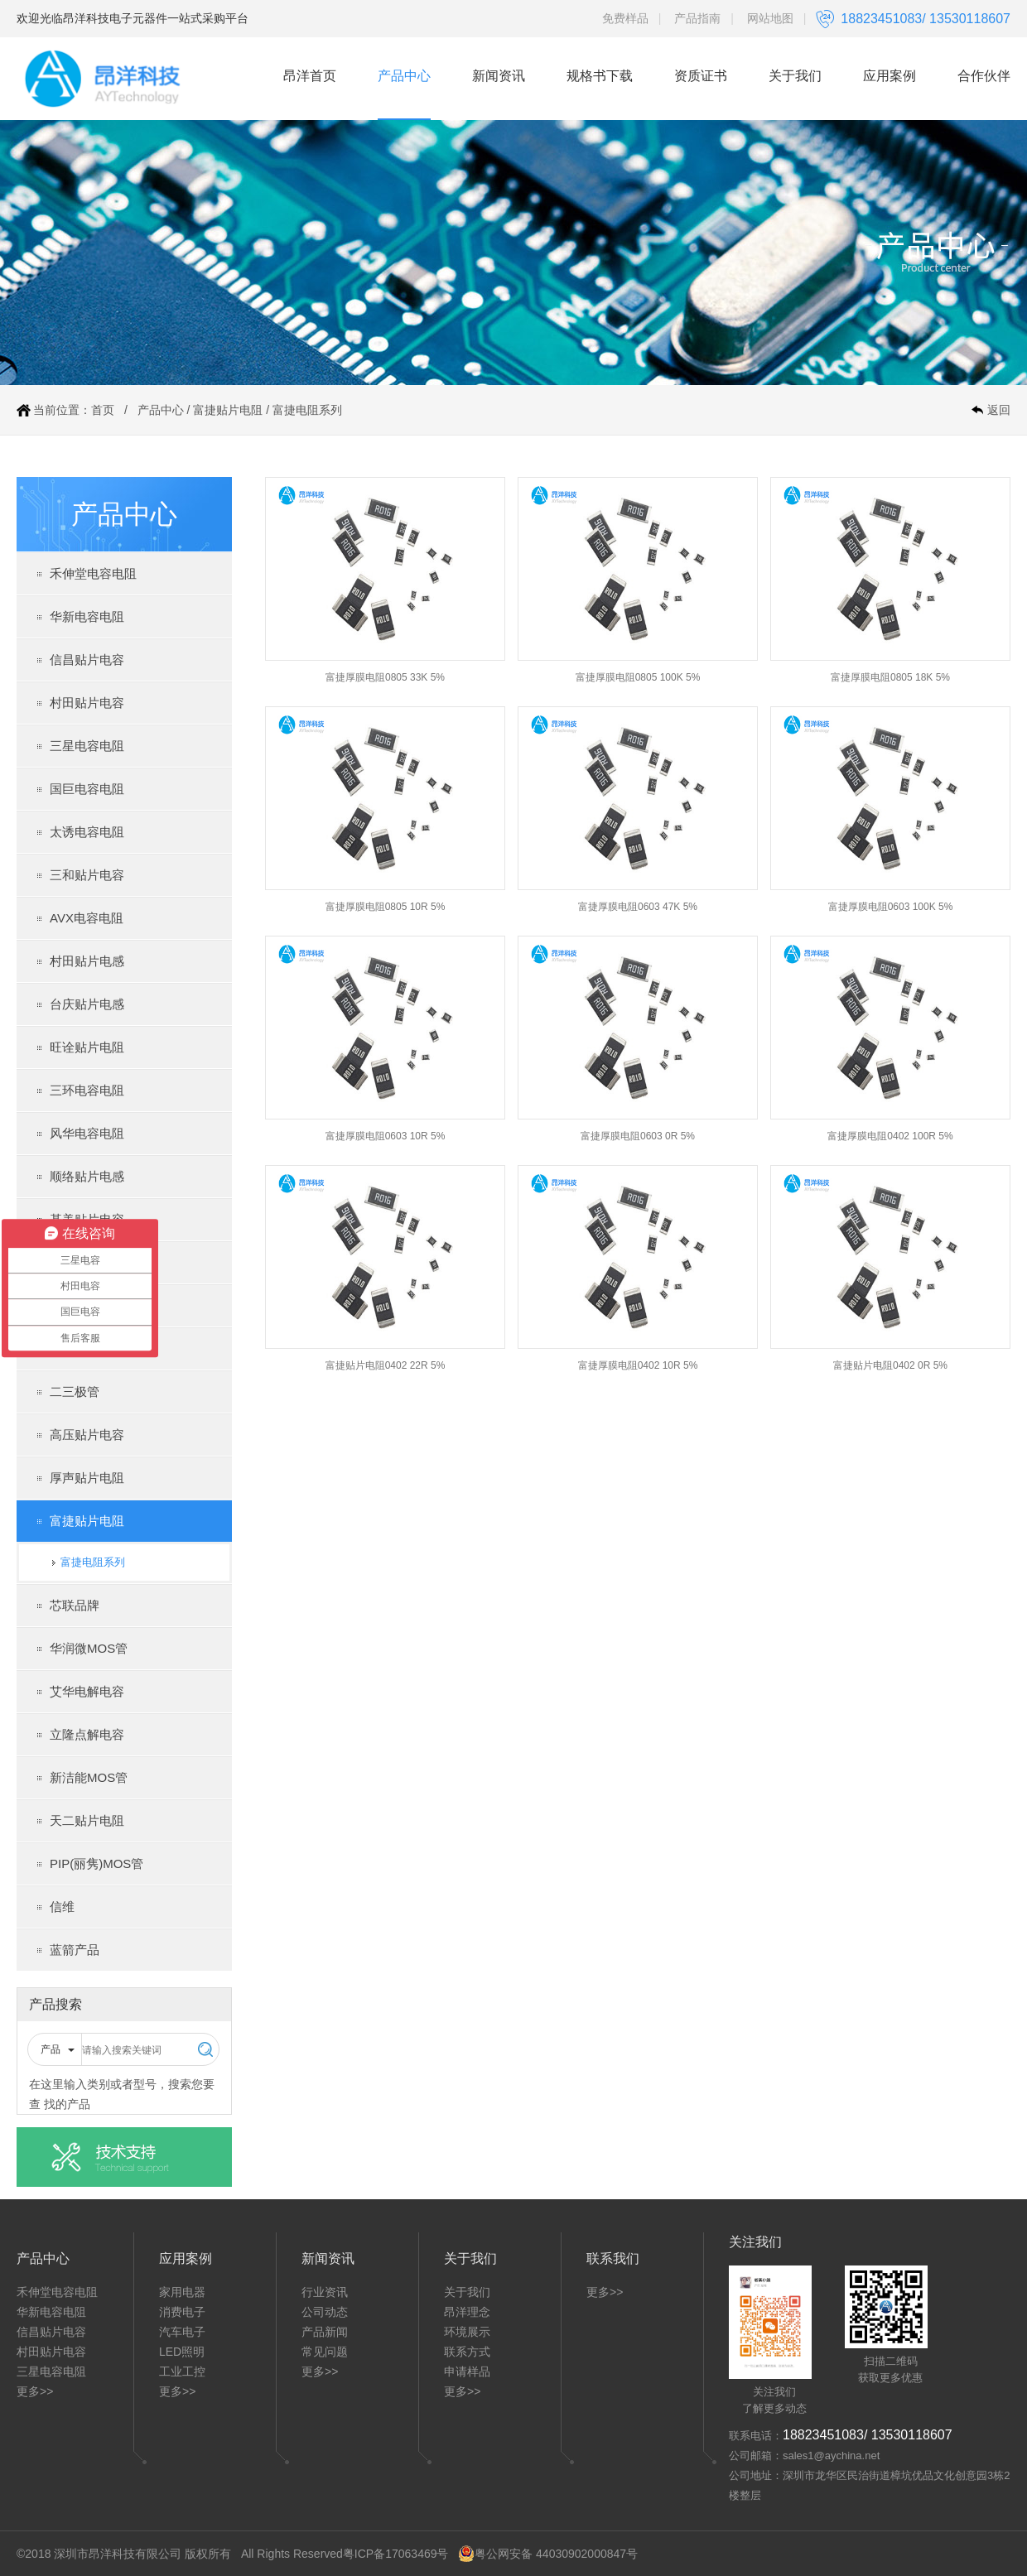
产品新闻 (324, 2331)
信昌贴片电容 (87, 659)
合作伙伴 (983, 76)
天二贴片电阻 (87, 1820)
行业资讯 (324, 2292)
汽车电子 (182, 2331)
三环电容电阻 (87, 1090)
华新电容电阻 (87, 616)
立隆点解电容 (87, 1734)
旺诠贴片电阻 (87, 1047)
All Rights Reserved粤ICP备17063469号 (345, 2553)
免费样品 (625, 18)
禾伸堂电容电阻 (93, 573)
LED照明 (182, 2351)
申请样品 (467, 2371)
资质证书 (700, 76)
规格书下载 (600, 76)
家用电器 (182, 2292)
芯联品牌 (74, 1605)
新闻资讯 (498, 76)
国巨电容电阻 (87, 789)
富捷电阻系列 (307, 409)
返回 (998, 409)
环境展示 (467, 2331)
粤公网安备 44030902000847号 (548, 2553)
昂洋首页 (309, 76)
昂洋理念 (467, 2311)
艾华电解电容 (87, 1691)
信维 (62, 1906)
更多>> (35, 2391)
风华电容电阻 (87, 1133)
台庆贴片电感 (87, 1004)
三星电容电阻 (87, 746)
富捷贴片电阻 (228, 409)
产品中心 (404, 76)
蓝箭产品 (74, 1950)
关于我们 (795, 76)
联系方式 (467, 2351)
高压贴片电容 (87, 1435)
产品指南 (697, 18)
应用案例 (889, 76)
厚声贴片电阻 (87, 1478)
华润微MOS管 (89, 1648)
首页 (102, 409)
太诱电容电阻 (87, 832)
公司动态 (324, 2311)
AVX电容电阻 (86, 918)
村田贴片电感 (87, 961)
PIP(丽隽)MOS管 (96, 1863)
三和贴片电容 (87, 875)
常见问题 (324, 2351)
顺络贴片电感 (87, 1176)
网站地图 (770, 18)
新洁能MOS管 (89, 1777)
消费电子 (182, 2311)
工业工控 (182, 2371)
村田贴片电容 (87, 703)
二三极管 (74, 1391)
